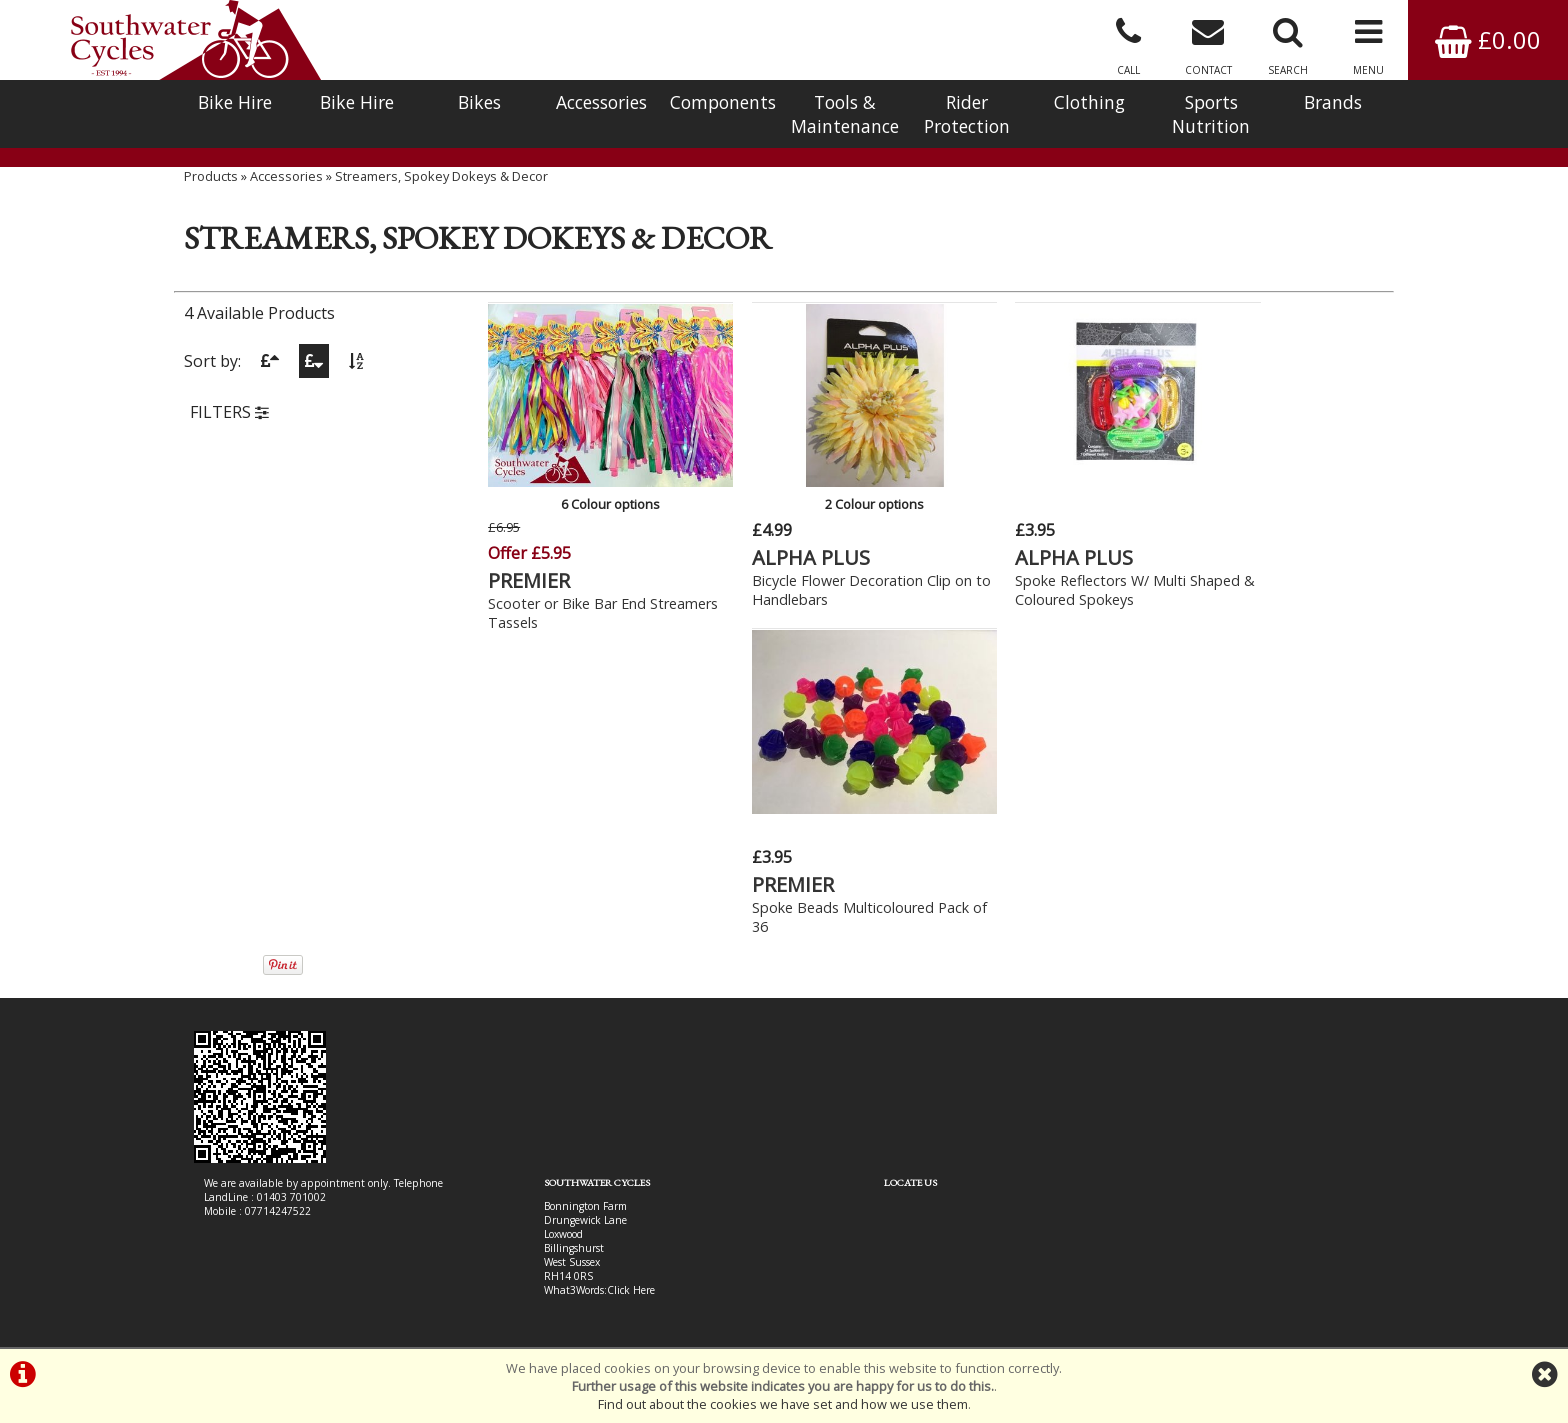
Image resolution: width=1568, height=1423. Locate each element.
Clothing (1089, 102)
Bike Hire (235, 102)
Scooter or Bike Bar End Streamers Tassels (568, 603)
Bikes (479, 102)
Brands (1333, 102)
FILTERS (229, 433)
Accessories (601, 102)
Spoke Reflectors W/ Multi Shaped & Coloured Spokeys (1041, 581)
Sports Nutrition (1211, 114)
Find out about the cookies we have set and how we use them (783, 1404)
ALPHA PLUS (777, 548)
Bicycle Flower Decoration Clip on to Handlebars (817, 581)
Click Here (586, 977)
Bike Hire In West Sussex (261, 1275)
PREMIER (530, 570)
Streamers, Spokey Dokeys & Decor (441, 195)
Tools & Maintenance (845, 114)
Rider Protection (967, 114)
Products (211, 195)
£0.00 (1488, 39)
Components (723, 102)
